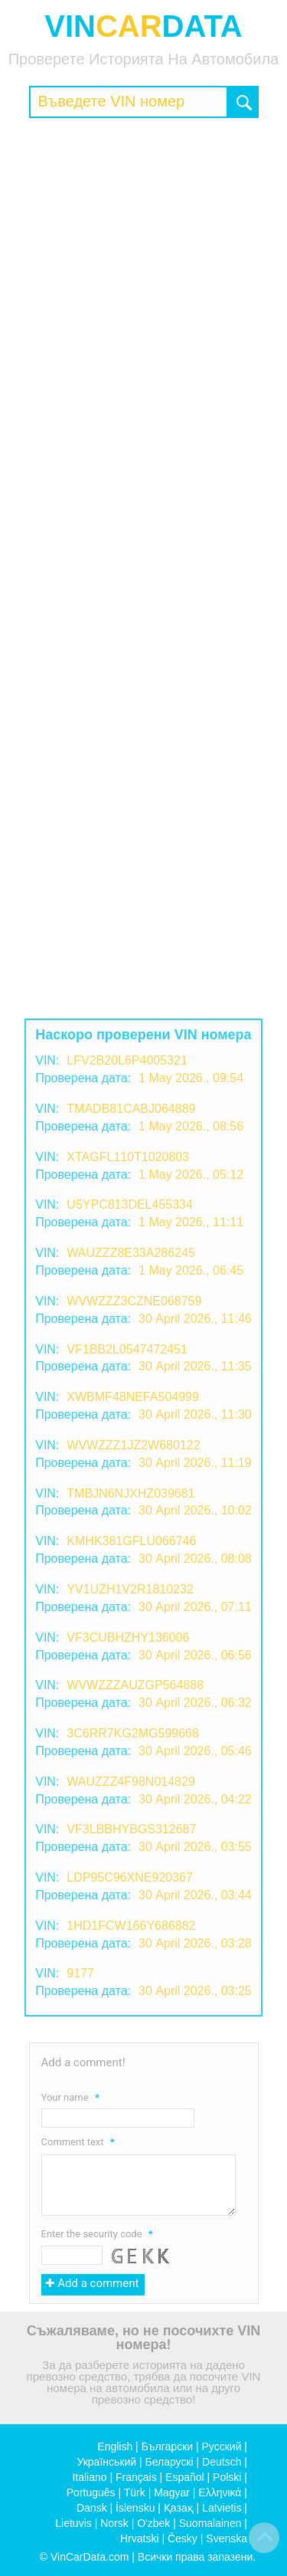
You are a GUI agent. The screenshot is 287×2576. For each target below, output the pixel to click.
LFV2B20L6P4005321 (127, 1060)
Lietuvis (73, 2523)
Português (91, 2492)
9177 (80, 1973)
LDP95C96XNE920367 (130, 1877)
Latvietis (221, 2508)
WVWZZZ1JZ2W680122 (133, 1445)
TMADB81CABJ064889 (131, 1108)
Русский (222, 2446)
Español (184, 2477)
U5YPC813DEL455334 (130, 1204)
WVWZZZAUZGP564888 (135, 1685)
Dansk (92, 2508)
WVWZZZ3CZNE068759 (134, 1301)
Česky (182, 2538)
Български (167, 2446)
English (114, 2446)
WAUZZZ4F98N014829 (130, 1781)
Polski (227, 2477)
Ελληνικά (219, 2492)
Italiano (89, 2477)
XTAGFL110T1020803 (128, 1156)
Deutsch (221, 2462)
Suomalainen (210, 2523)
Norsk (114, 2523)
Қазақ (179, 2508)
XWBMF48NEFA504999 (133, 1396)
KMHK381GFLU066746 (131, 1540)
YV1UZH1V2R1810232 (130, 1589)
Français (136, 2477)
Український (106, 2462)
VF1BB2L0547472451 (127, 1349)
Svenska (226, 2538)
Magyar (172, 2492)
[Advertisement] (143, 277)
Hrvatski (139, 2538)
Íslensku (135, 2508)
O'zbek (153, 2523)
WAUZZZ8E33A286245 (130, 1252)
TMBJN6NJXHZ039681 (130, 1493)
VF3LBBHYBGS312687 (131, 1829)
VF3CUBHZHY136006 (128, 1637)
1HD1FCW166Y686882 (131, 1925)
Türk (134, 2492)
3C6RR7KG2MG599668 (133, 1733)
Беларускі (169, 2462)
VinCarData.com (90, 2557)
